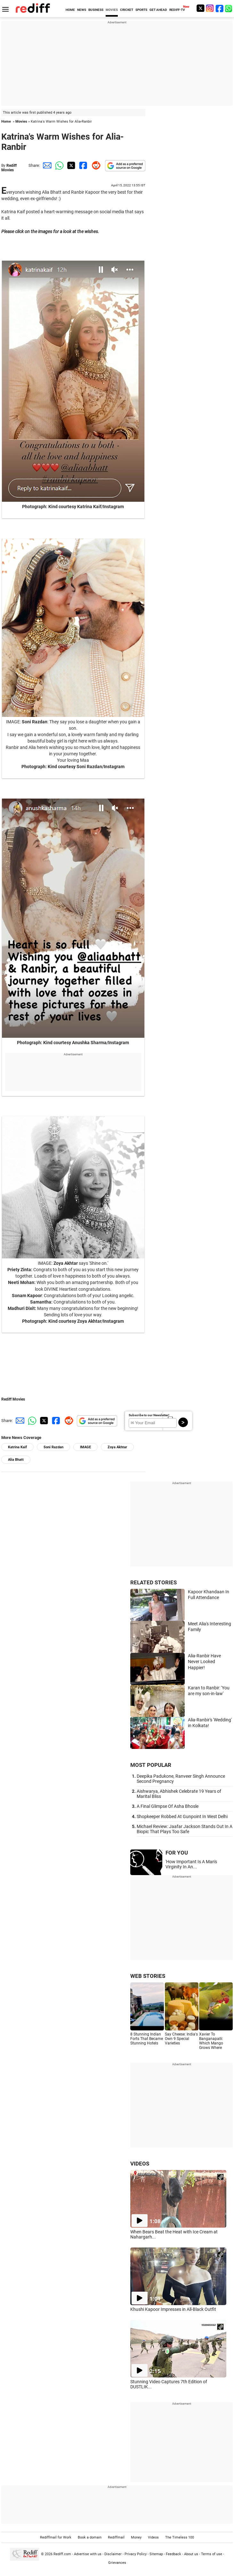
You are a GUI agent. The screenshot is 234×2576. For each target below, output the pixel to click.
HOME (70, 10)
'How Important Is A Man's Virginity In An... (191, 1864)
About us (191, 2554)
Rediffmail (116, 2537)
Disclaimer (113, 2554)
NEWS (81, 10)
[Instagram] (210, 8)
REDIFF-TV (177, 10)
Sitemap (156, 2554)
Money (136, 2537)
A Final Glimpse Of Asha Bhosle (167, 1806)
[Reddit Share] (95, 165)
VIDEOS (139, 2163)
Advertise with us (87, 2554)
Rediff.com (62, 2554)
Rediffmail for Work (55, 2537)
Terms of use (211, 2554)
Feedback (173, 2554)
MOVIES (112, 10)
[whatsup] (229, 8)
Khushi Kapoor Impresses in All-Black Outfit (173, 2309)
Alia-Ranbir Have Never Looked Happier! (204, 1661)
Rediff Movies (9, 167)
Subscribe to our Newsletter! (149, 1415)
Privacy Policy (136, 2554)
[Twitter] (200, 8)
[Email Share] (46, 165)
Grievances (117, 2563)
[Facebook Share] (83, 165)
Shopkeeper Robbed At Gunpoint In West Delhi (182, 1816)
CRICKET (126, 10)
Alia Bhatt (16, 1460)
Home (6, 121)
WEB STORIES (147, 1976)
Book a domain (89, 2537)
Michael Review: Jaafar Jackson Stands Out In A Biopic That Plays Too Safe (184, 1829)
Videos (153, 2537)
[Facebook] (219, 8)
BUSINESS (95, 10)
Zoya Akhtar (117, 1447)
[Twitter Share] (70, 165)
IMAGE (85, 1447)
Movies (21, 121)
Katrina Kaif (17, 1447)
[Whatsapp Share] (58, 165)
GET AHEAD (158, 10)
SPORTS (141, 10)
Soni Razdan (53, 1447)
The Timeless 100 (179, 2537)
